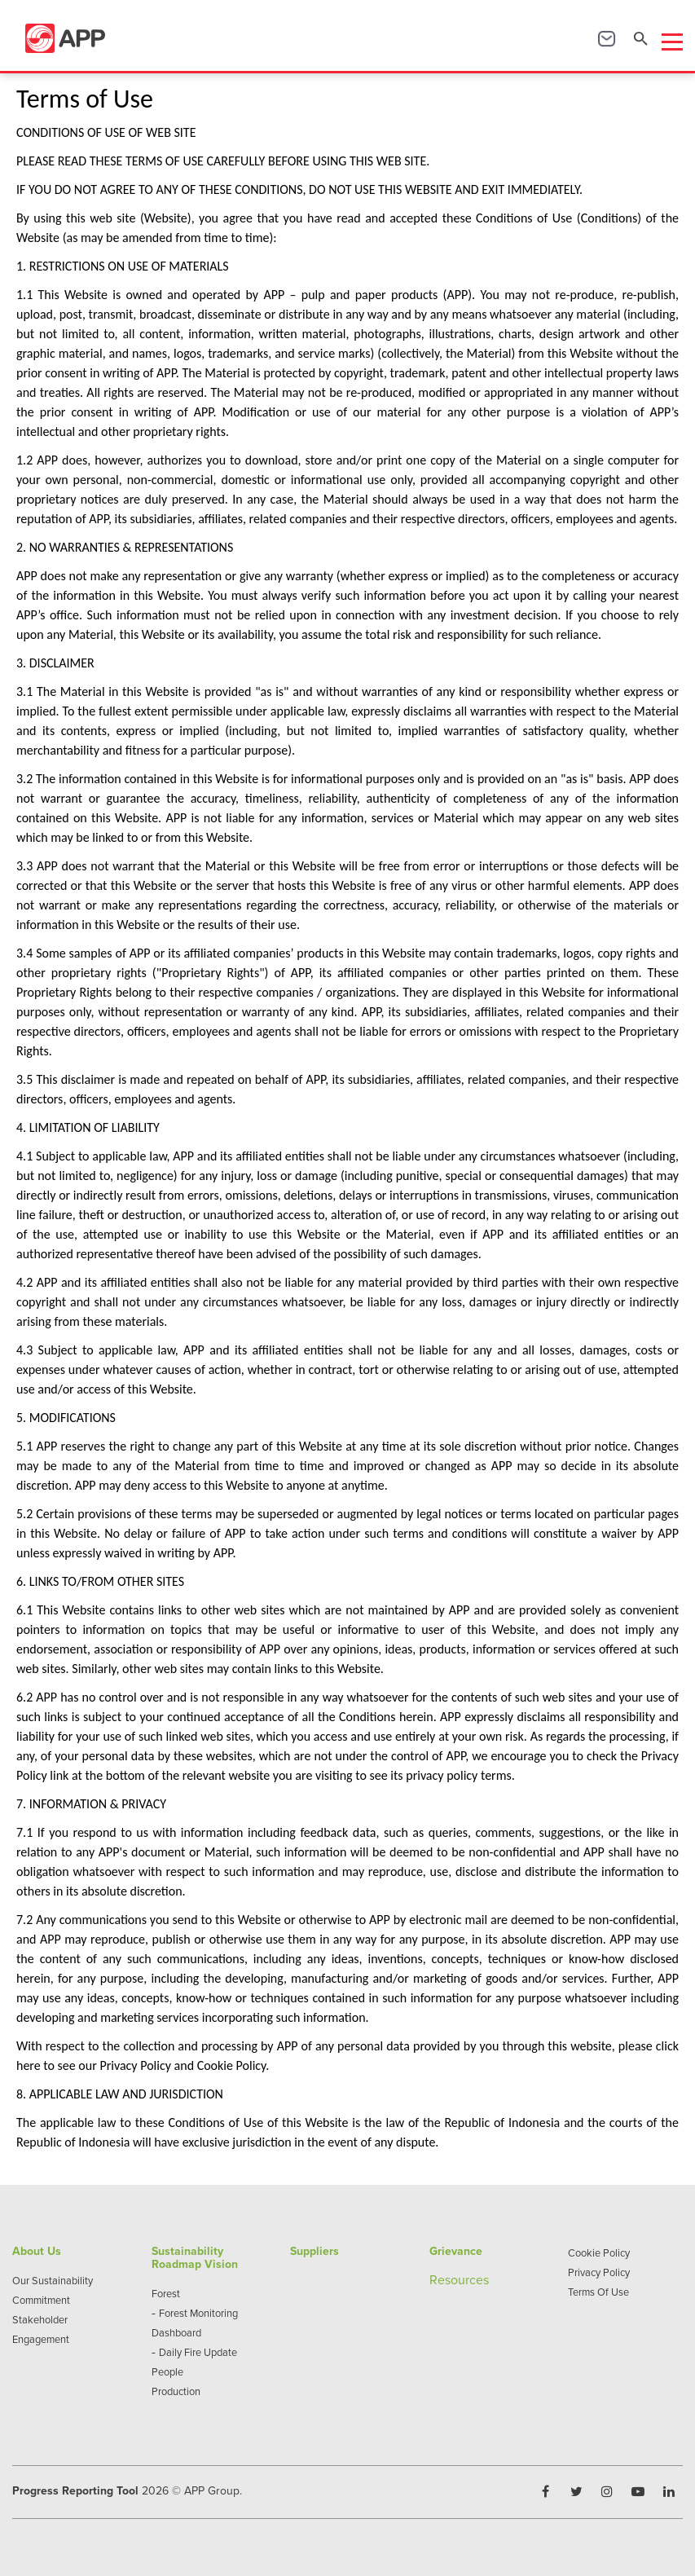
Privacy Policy (599, 2272)
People (167, 2371)
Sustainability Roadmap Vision (195, 2257)
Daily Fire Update (198, 2352)
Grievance (455, 2250)
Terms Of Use (598, 2291)
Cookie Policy (599, 2252)
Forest (166, 2293)
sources (467, 2279)
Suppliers (314, 2250)
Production (176, 2391)
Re (437, 2279)
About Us (36, 2250)
